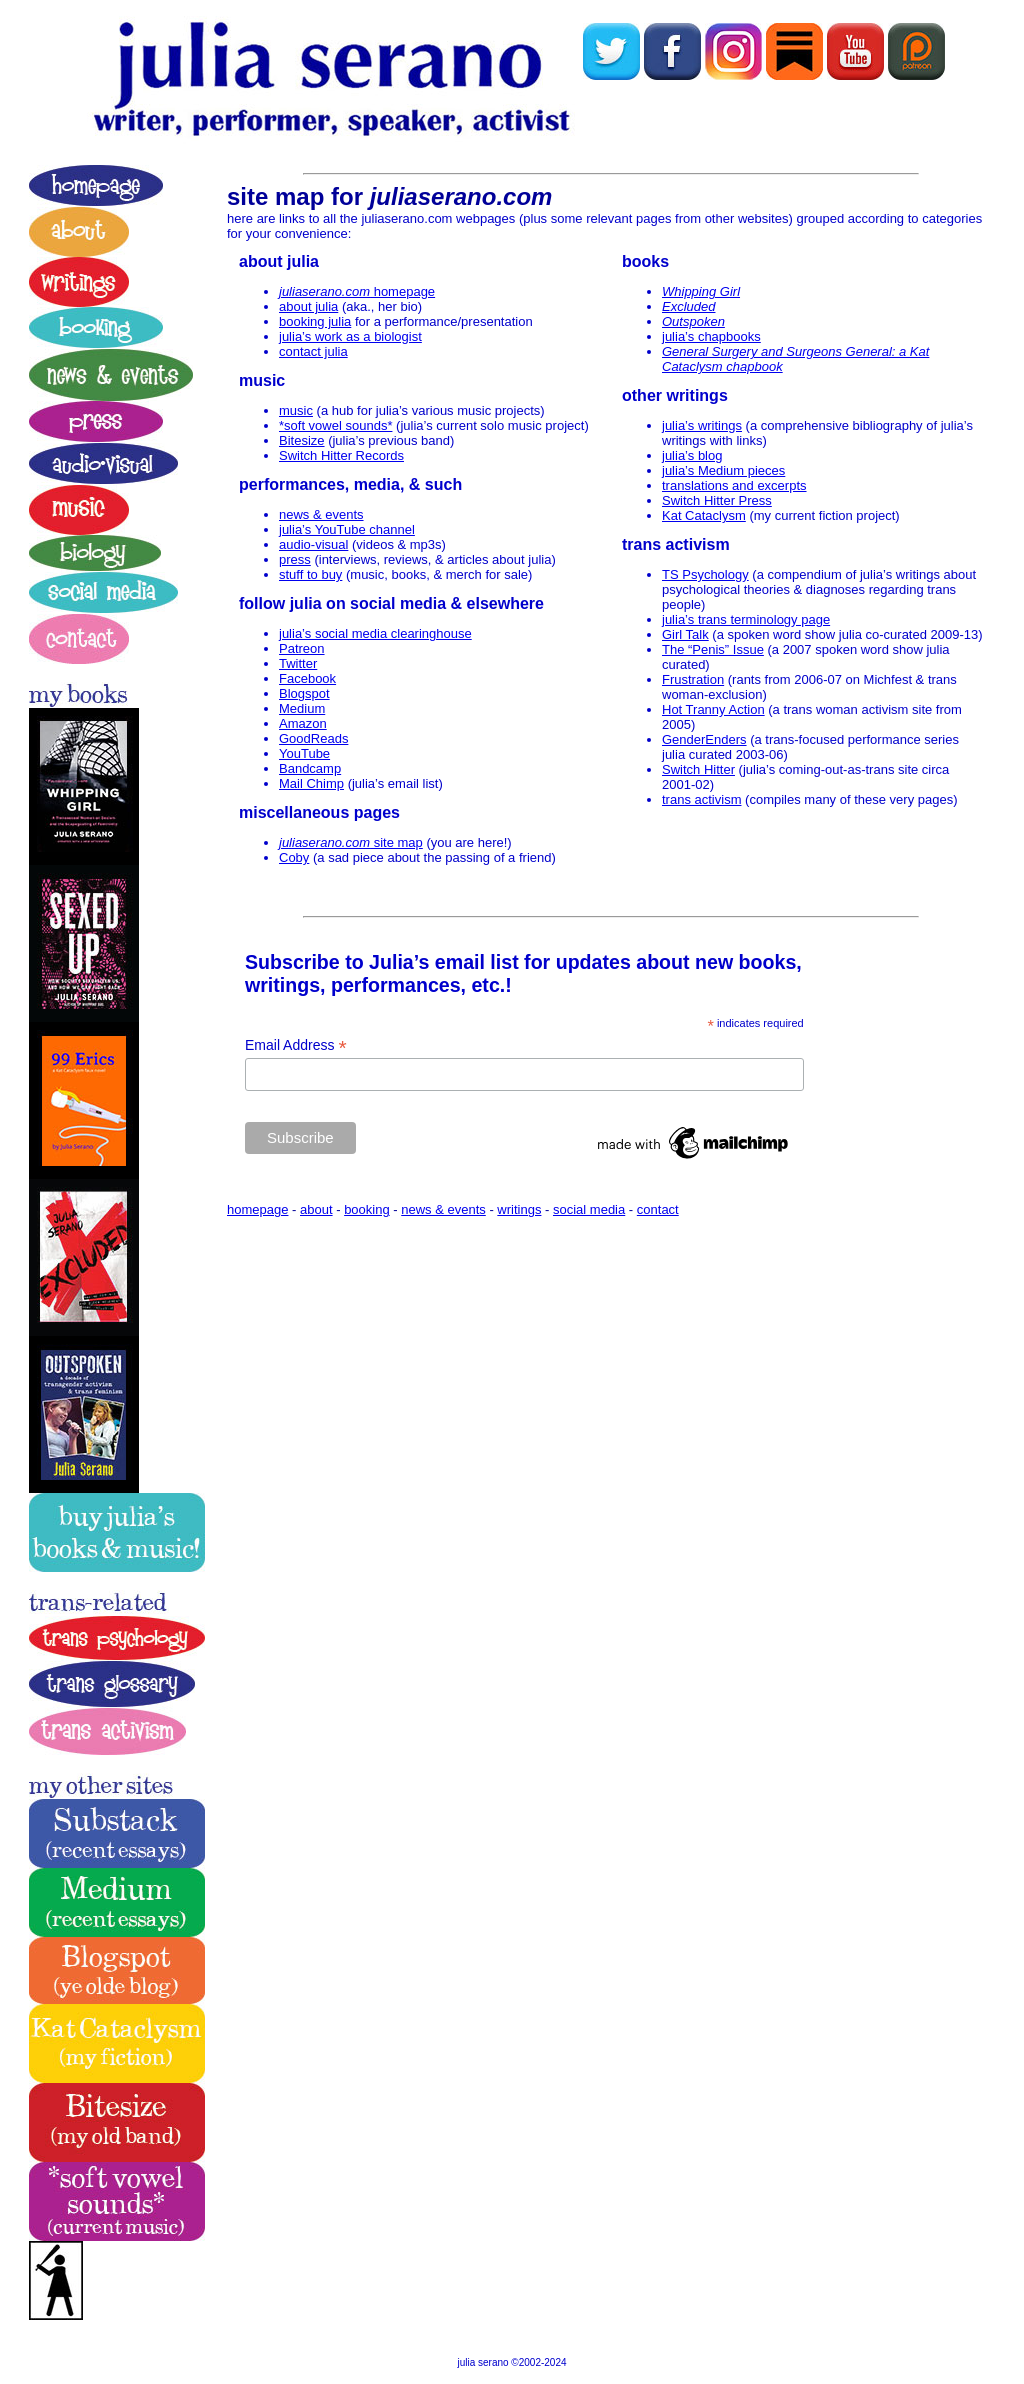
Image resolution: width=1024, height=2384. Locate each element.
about (316, 1209)
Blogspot (304, 693)
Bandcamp (310, 768)
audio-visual (313, 544)
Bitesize (302, 440)
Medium (302, 708)
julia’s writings (702, 425)
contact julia (313, 351)
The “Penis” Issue (713, 649)
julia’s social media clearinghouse (375, 633)
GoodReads (313, 738)
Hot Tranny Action (713, 709)
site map (351, 842)
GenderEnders (704, 739)
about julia (308, 306)
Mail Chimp (311, 783)
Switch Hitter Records (341, 455)
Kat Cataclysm (704, 515)
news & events (321, 514)
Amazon (303, 723)
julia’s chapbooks (711, 336)
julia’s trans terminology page (746, 619)
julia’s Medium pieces (723, 470)
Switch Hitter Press (717, 500)
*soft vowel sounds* (335, 425)
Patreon (302, 648)
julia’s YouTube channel (347, 529)
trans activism (701, 799)
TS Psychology (705, 574)
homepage (357, 291)
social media (589, 1209)
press (295, 559)
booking (367, 1209)
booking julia (315, 321)
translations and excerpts (734, 485)
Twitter (298, 663)
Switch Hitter (698, 769)
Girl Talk (685, 634)
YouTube (304, 753)
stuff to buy (310, 574)
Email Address (296, 1045)
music (296, 410)
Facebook (307, 678)
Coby (294, 857)
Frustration (693, 679)
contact (658, 1209)
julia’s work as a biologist (350, 336)
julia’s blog (692, 455)
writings (519, 1209)
